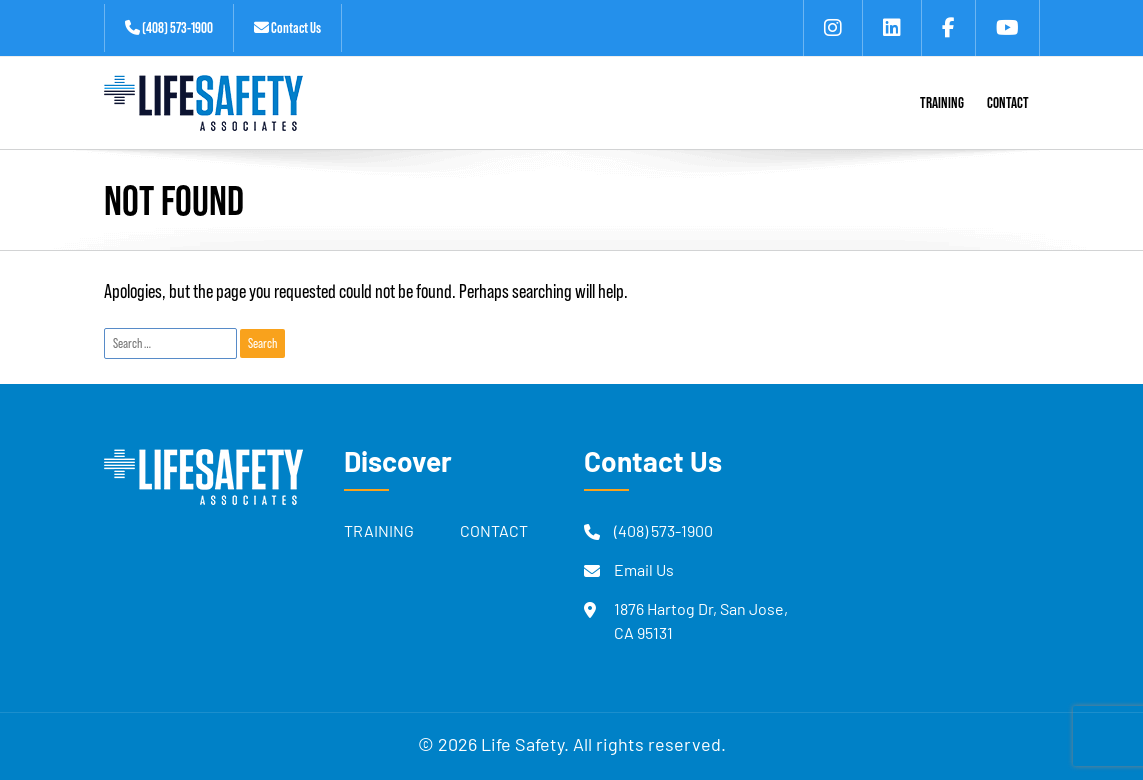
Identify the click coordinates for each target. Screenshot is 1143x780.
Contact (494, 533)
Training (379, 533)
